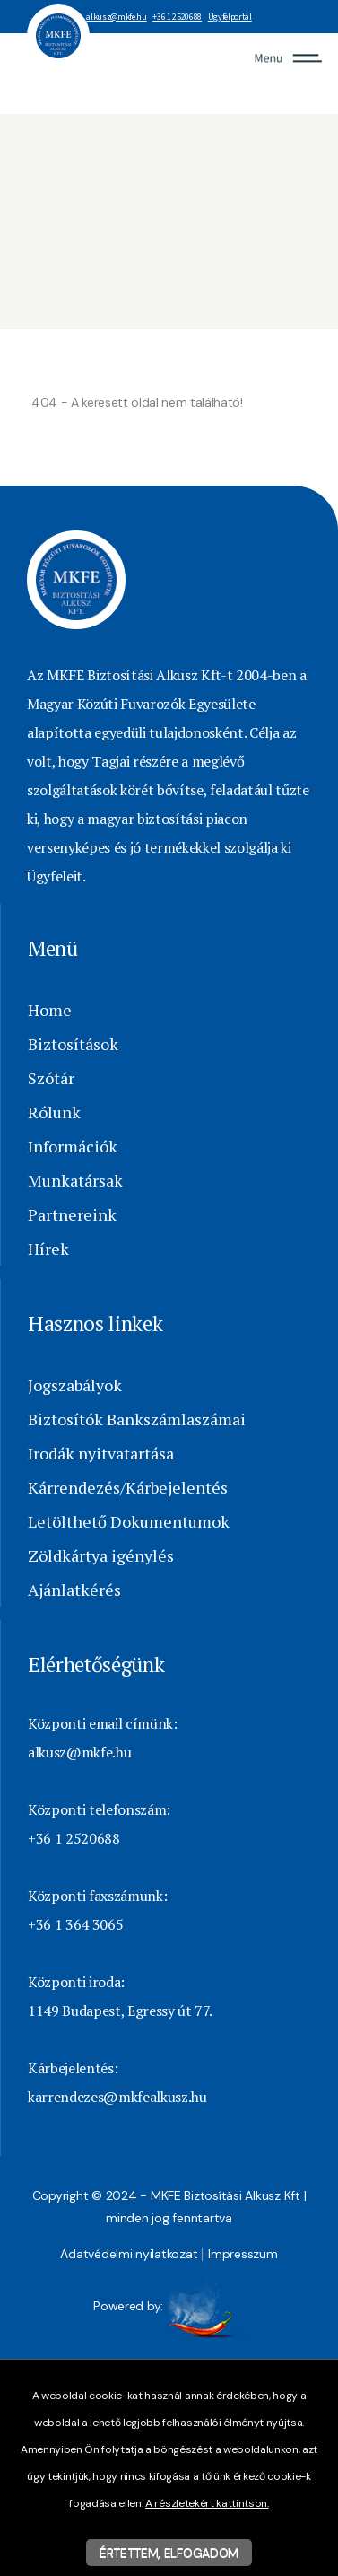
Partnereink (72, 1214)
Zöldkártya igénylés (101, 1555)
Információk (72, 1146)
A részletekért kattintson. (206, 2503)
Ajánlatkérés (74, 1589)
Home (50, 1010)
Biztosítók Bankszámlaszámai (137, 1419)
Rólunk (54, 1112)
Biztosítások (73, 1044)
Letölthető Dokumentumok (129, 1521)
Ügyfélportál (230, 17)
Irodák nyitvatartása (101, 1453)
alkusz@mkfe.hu (116, 17)
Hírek (48, 1248)
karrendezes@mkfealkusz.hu (117, 2097)
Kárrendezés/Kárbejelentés (128, 1487)
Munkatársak (75, 1180)
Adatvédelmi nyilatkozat (128, 2254)
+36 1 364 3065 (75, 1924)
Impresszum (242, 2254)
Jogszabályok (75, 1385)
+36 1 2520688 (177, 17)
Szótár (51, 1078)
